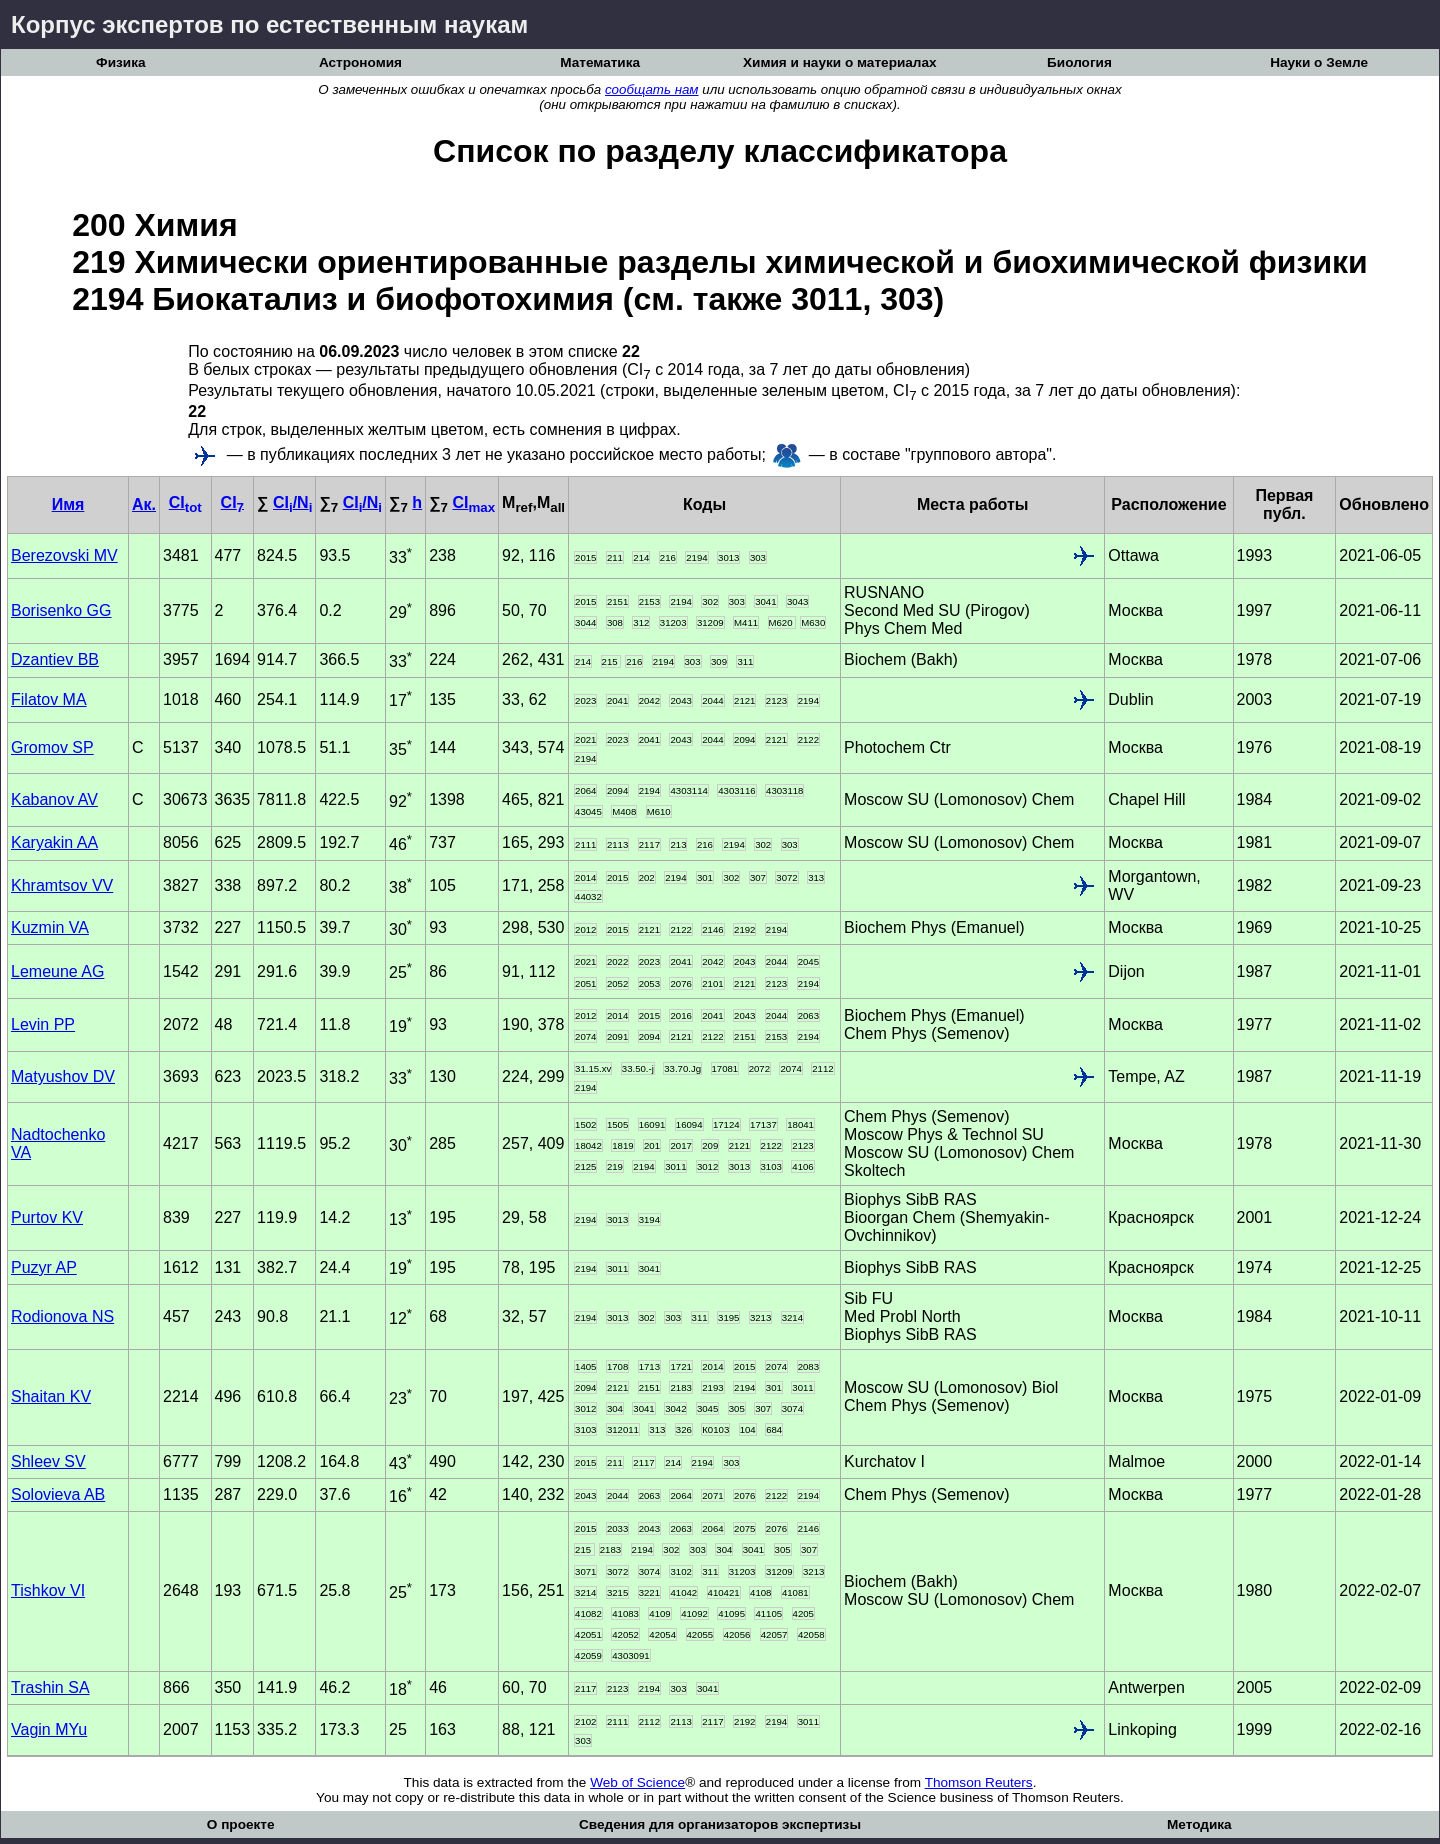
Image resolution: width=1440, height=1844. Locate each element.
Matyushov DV (63, 1076)
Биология (1079, 62)
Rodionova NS (62, 1316)
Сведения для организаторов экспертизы (720, 1824)
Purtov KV (47, 1217)
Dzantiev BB (55, 659)
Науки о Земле (1319, 62)
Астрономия (360, 62)
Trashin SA (50, 1687)
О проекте (241, 1824)
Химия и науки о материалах (840, 62)
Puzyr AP (44, 1267)
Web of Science (637, 1782)
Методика (1199, 1824)
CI (185, 502)
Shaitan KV (51, 1396)
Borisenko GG (61, 610)
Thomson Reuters (979, 1782)
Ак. (144, 504)
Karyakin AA (54, 842)
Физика (120, 62)
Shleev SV (48, 1461)
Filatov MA (49, 699)
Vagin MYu (49, 1729)
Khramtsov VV (62, 885)
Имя (68, 504)
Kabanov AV (54, 799)
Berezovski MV (64, 555)
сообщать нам (652, 89)
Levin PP (43, 1024)
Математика (600, 62)
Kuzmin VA (50, 927)
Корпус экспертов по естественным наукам (269, 24)
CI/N (292, 502)
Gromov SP (52, 747)
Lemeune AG (57, 971)
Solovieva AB (58, 1494)
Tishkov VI (48, 1590)
